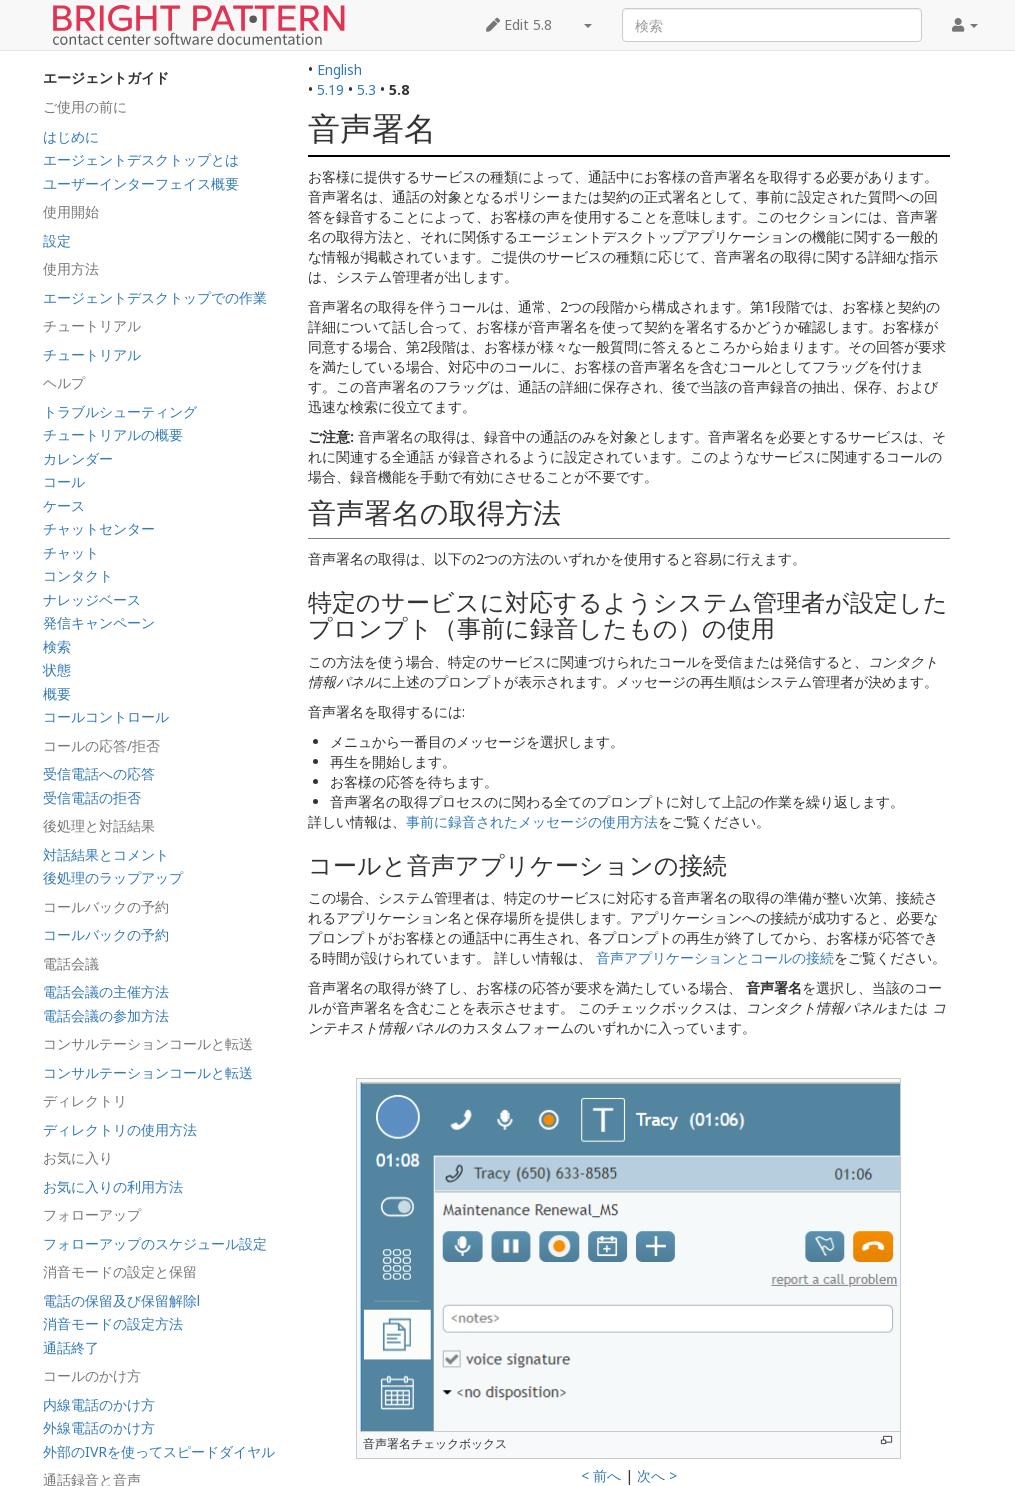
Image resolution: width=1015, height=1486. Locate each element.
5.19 (330, 89)
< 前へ (601, 1475)
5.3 (366, 89)
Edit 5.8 (519, 24)
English (339, 69)
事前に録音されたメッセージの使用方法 (532, 821)
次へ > (657, 1475)
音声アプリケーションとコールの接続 (715, 957)
